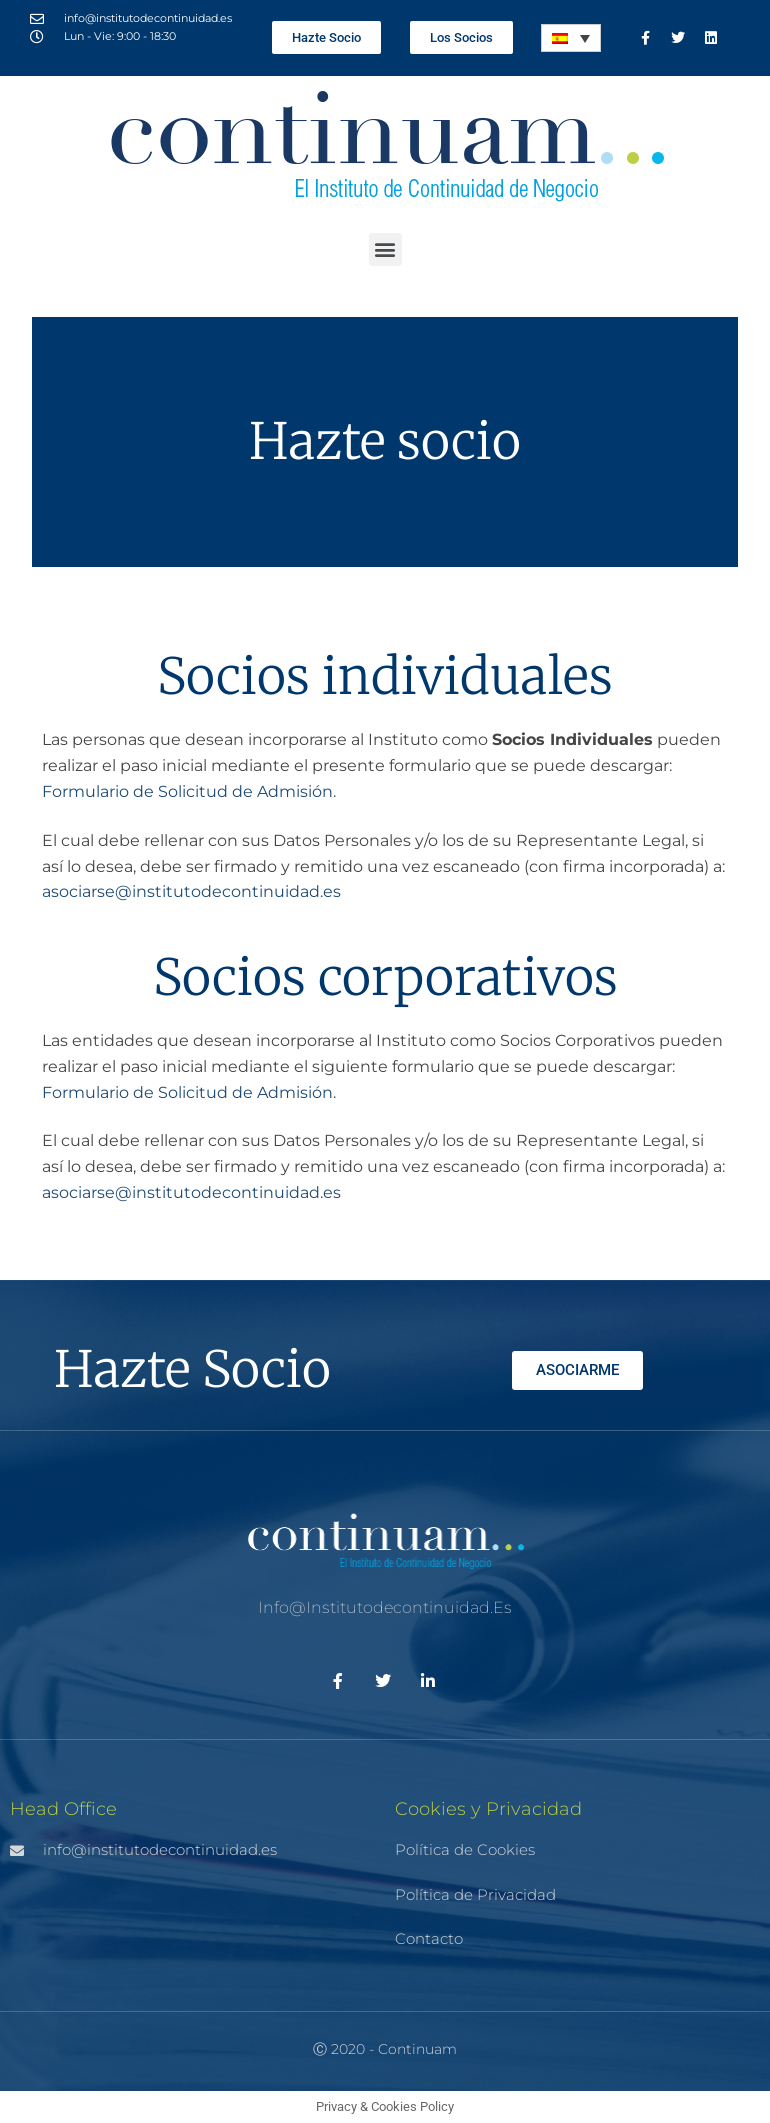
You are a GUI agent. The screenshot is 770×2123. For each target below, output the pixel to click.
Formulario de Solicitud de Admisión (187, 791)
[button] (385, 249)
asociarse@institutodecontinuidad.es (191, 891)
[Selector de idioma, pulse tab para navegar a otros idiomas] (571, 38)
